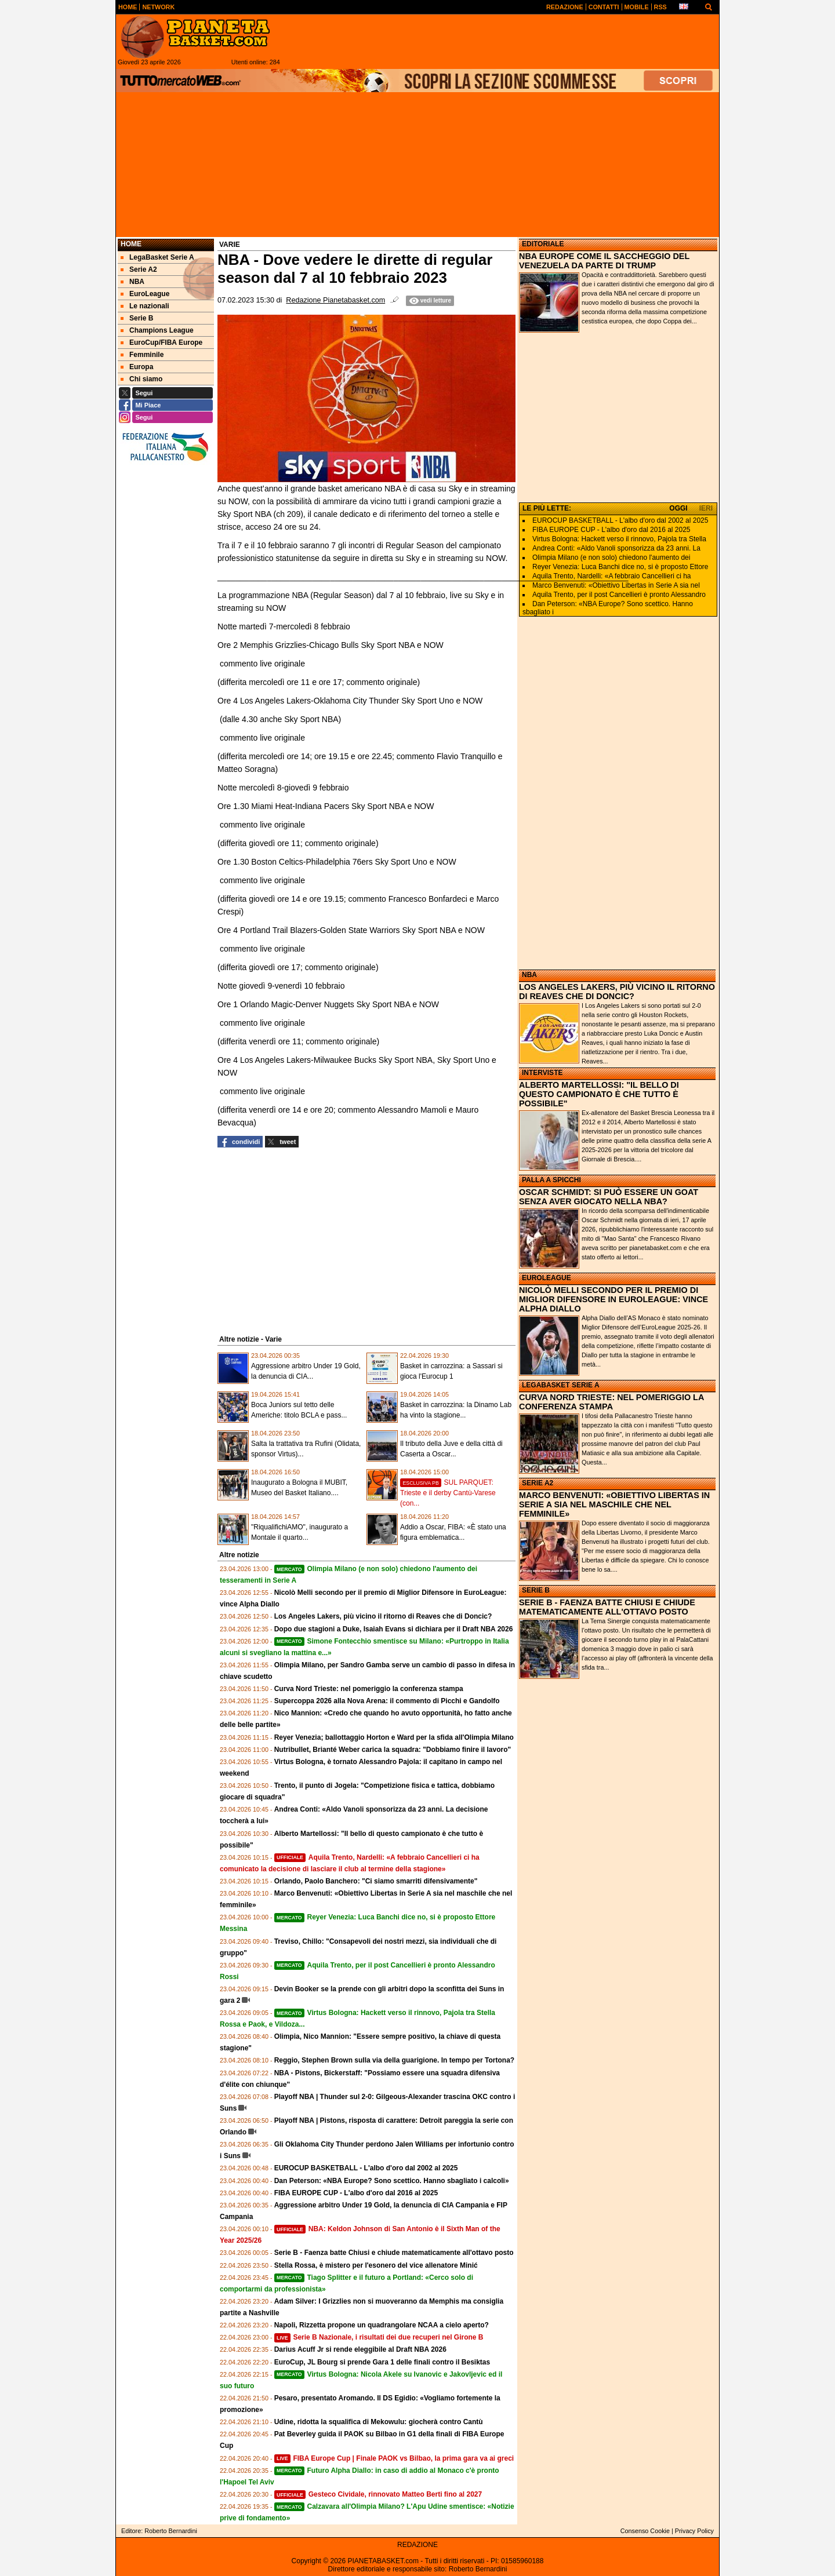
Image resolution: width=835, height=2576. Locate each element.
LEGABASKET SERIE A (561, 1385)
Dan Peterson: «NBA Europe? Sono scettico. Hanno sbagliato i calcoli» (391, 2181)
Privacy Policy (694, 2530)
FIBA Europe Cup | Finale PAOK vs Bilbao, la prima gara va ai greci (394, 2458)
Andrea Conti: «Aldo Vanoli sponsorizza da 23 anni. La (616, 548)
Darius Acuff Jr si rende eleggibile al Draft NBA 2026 (360, 2349)
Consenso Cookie (645, 2530)
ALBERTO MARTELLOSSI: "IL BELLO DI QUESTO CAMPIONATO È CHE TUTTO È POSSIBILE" (599, 1094)
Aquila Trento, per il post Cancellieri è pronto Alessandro (619, 595)
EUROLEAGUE (546, 1278)
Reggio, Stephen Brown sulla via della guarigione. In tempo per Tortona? (394, 2060)
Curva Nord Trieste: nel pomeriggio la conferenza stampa (368, 1689)
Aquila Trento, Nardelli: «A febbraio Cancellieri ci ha (611, 576)
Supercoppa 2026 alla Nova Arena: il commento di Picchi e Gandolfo (387, 1701)
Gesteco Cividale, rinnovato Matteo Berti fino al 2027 (378, 2494)
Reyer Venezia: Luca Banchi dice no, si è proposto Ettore (620, 567)
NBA (529, 975)
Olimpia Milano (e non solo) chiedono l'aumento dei (611, 557)
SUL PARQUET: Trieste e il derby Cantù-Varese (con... (448, 1492)
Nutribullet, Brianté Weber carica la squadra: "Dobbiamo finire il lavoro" (392, 1750)
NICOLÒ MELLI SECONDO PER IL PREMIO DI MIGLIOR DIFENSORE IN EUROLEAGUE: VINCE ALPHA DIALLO (613, 1299)
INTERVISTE (542, 1073)
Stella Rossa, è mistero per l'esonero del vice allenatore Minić (376, 2265)
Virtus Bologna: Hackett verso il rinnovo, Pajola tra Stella (619, 539)
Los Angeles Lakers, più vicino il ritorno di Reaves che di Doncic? (383, 1616)
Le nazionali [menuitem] (145, 306)
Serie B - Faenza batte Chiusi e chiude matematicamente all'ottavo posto (394, 2253)
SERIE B (536, 1590)
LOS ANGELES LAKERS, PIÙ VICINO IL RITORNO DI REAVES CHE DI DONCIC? (617, 991)
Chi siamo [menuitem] (141, 379)
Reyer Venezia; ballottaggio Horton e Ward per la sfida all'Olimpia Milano (394, 1737)
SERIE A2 (537, 1483)
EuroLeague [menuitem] (145, 294)
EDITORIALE (543, 244)
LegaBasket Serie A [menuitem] (157, 257)
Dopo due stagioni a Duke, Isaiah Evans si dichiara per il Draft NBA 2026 (393, 1629)
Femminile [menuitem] (142, 355)
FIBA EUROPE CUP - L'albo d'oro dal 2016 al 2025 (356, 2193)
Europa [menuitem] (137, 367)
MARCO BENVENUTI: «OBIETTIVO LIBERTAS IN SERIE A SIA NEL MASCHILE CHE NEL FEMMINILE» (614, 1504)
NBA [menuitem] (132, 282)
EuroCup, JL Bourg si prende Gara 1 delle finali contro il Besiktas (382, 2362)
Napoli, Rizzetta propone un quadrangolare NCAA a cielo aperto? (381, 2325)
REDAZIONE (417, 2545)
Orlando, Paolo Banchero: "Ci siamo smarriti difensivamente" (376, 1881)
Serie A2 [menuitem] (139, 269)
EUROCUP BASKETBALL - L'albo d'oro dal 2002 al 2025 (366, 2168)
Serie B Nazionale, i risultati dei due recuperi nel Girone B (379, 2337)
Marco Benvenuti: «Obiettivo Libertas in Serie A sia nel (616, 585)
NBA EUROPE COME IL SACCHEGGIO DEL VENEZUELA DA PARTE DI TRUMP (604, 261)
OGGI (678, 508)
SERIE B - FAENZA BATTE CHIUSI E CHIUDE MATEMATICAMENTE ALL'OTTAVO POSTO (607, 1607)
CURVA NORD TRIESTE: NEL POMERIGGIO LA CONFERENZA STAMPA (611, 1402)
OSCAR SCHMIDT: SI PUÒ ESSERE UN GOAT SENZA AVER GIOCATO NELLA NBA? (608, 1196)
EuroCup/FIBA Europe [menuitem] (161, 342)
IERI (706, 508)
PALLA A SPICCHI (551, 1180)
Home (131, 244)
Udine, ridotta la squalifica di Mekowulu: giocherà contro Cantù (378, 2422)
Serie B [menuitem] (137, 318)
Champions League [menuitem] (157, 330)
